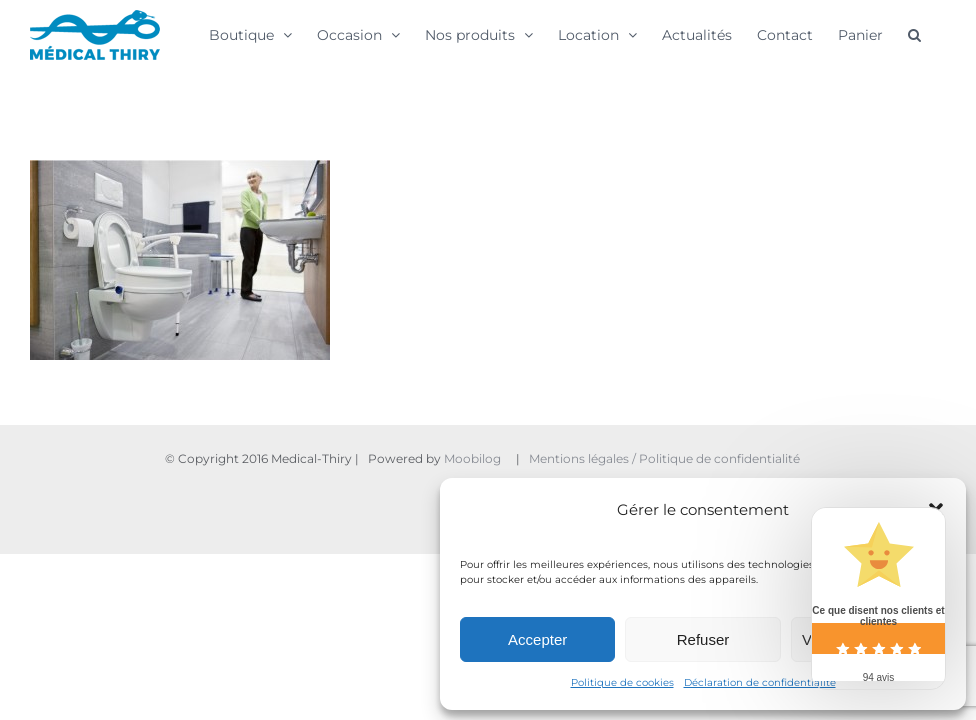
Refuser (703, 639)
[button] (914, 34)
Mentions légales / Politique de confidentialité (666, 458)
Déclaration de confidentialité (760, 682)
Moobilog (472, 458)
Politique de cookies (622, 682)
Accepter (537, 639)
